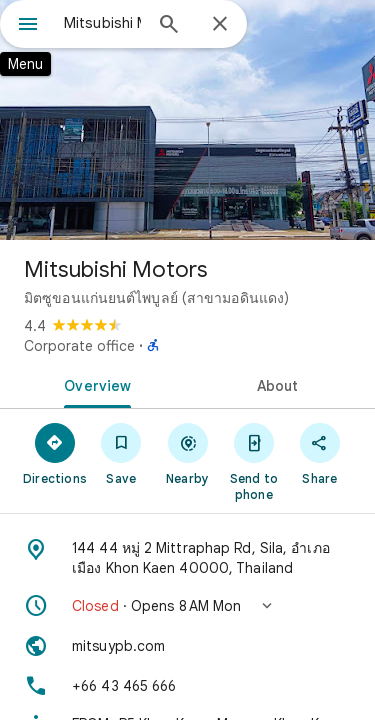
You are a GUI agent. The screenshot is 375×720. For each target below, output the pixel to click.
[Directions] (55, 453)
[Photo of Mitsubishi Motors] (187, 120)
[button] (187, 606)
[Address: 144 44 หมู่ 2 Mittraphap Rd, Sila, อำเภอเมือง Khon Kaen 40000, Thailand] (187, 558)
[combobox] (102, 23)
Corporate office (79, 346)
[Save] (121, 453)
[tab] (94, 384)
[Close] (220, 25)
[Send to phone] (254, 461)
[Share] (320, 453)
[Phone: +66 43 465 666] (187, 686)
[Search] (169, 26)
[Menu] (28, 26)
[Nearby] (187, 453)
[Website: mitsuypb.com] (187, 646)
